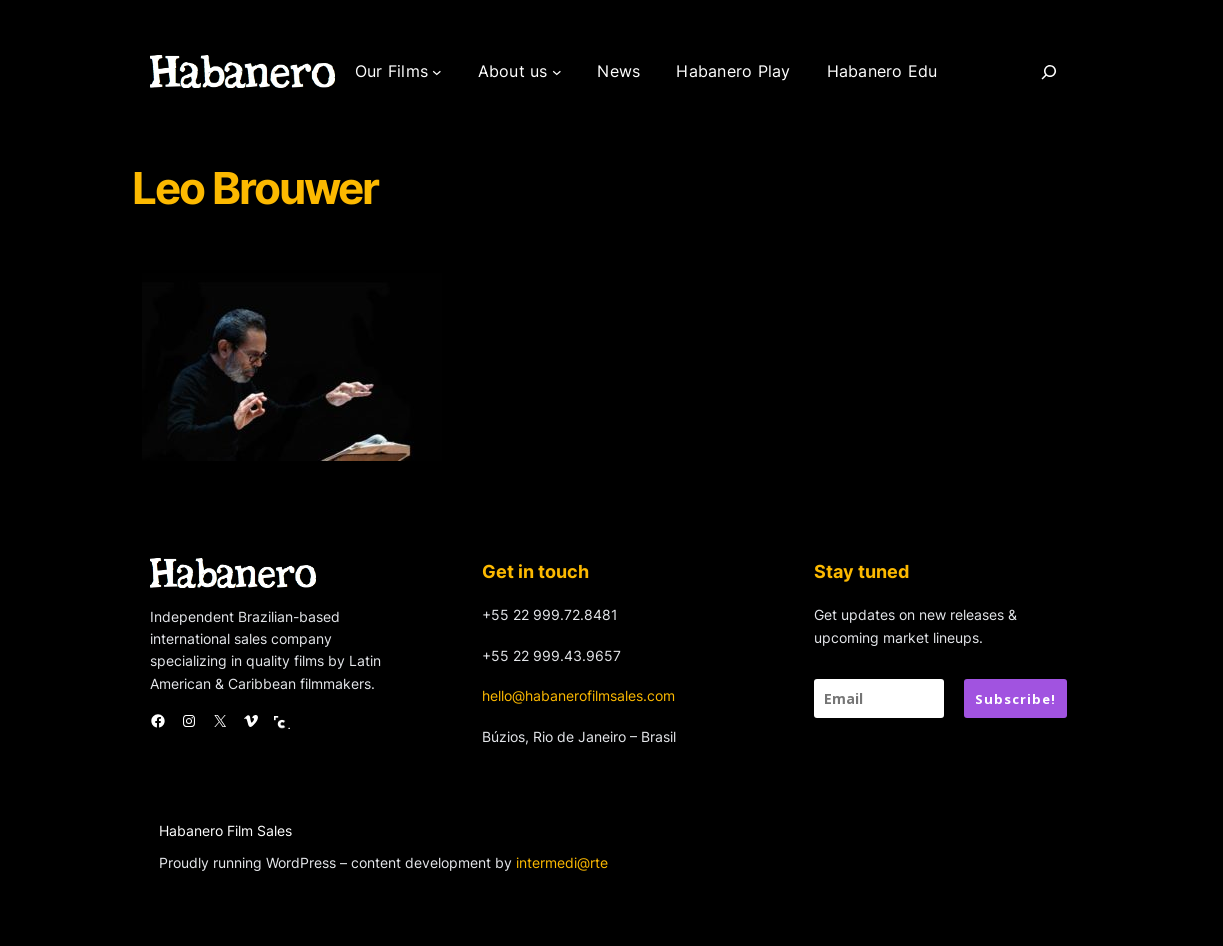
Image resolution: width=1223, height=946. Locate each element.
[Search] (1049, 72)
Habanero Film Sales (225, 830)
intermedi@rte (562, 862)
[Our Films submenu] (437, 72)
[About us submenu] (557, 72)
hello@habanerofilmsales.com (578, 695)
